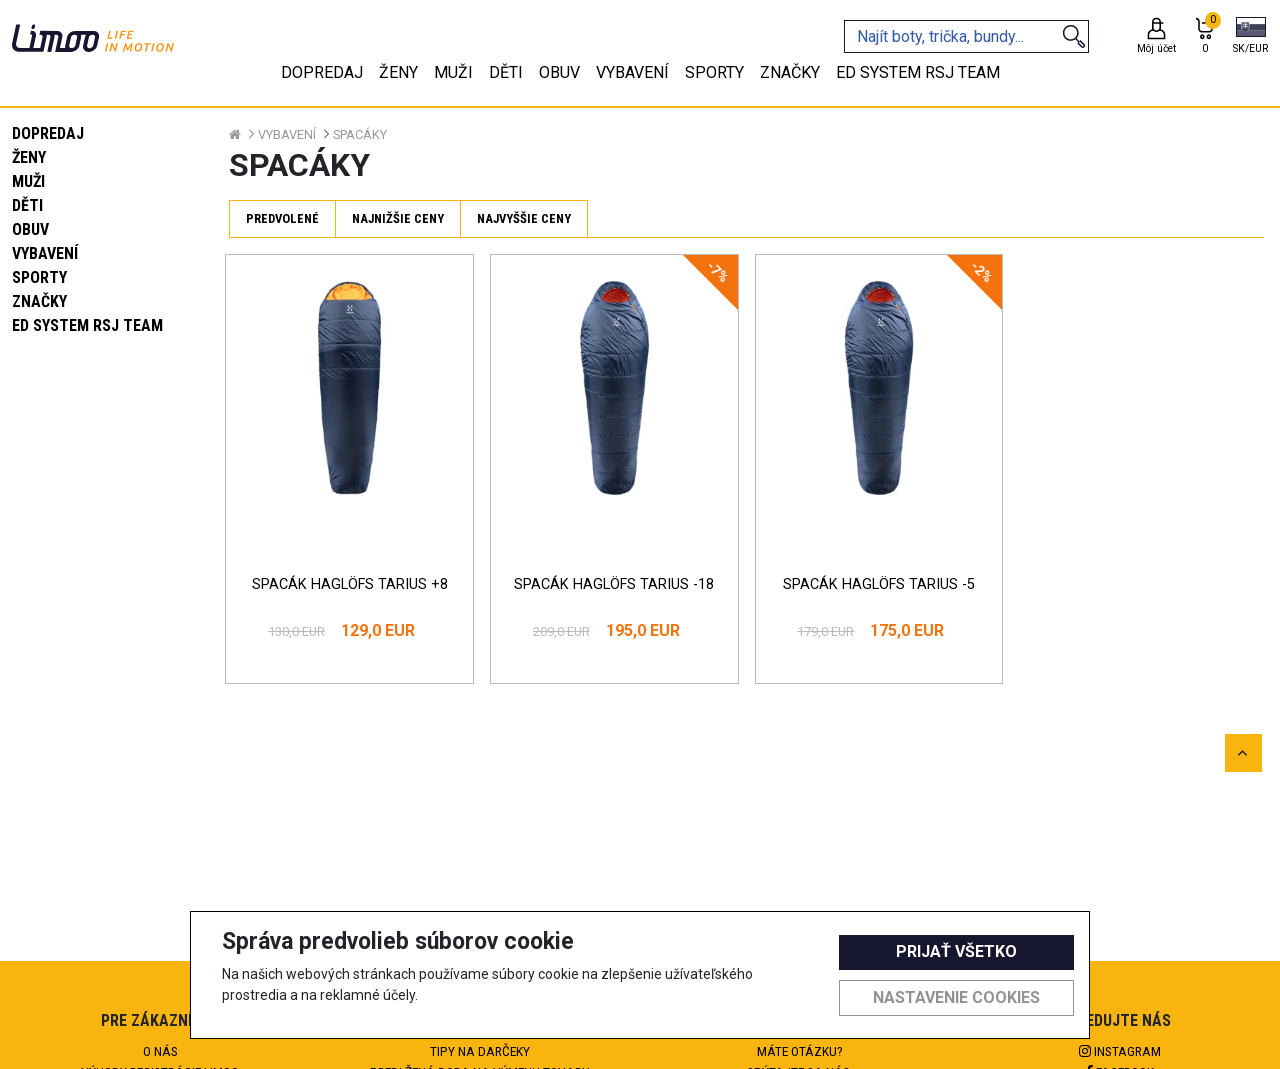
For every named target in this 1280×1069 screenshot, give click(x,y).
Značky (39, 301)
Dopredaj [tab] (322, 72)
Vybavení (45, 253)
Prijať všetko (956, 951)
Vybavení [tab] (632, 72)
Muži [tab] (453, 72)
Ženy (29, 157)
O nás (160, 1051)
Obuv (30, 229)
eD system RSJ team (87, 325)
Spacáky (360, 134)
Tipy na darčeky (480, 1051)
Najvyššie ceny (524, 218)
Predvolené (282, 218)
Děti (27, 205)
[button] (1250, 37)
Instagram (1120, 1051)
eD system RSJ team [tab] (918, 72)
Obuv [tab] (559, 72)
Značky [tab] (790, 72)
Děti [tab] (506, 72)
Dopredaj (48, 133)
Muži (28, 181)
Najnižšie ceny (398, 218)
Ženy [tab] (398, 72)
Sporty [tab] (714, 72)
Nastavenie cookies (956, 997)
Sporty (39, 277)
